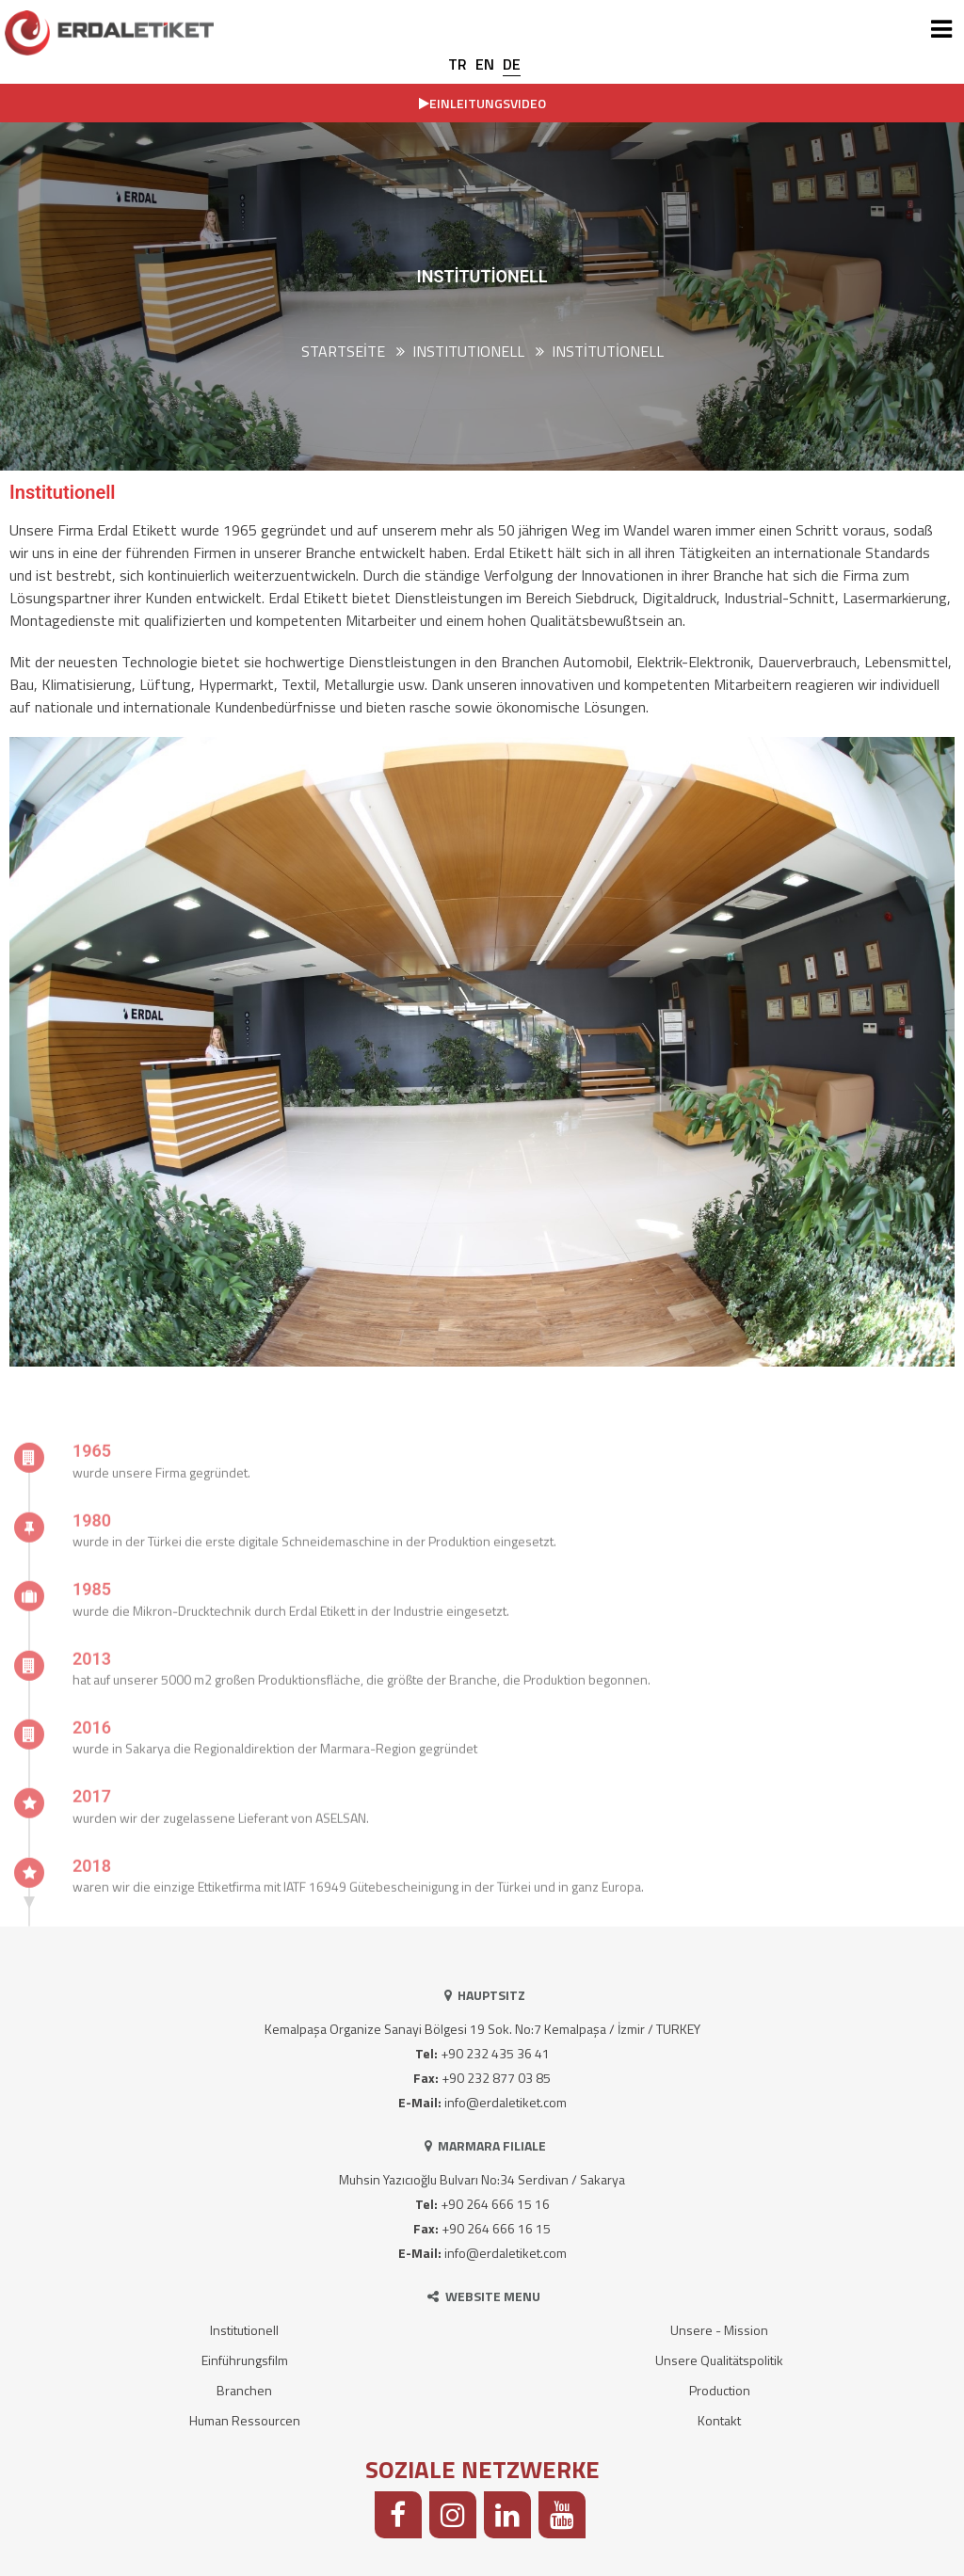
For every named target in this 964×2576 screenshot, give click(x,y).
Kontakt (719, 2420)
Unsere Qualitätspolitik (719, 2360)
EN (484, 64)
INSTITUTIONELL (468, 351)
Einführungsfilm (244, 2360)
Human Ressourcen (244, 2420)
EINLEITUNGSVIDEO (482, 103)
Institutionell (608, 351)
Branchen (244, 2390)
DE (512, 64)
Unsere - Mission (719, 2330)
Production (719, 2390)
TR (457, 64)
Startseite (343, 351)
